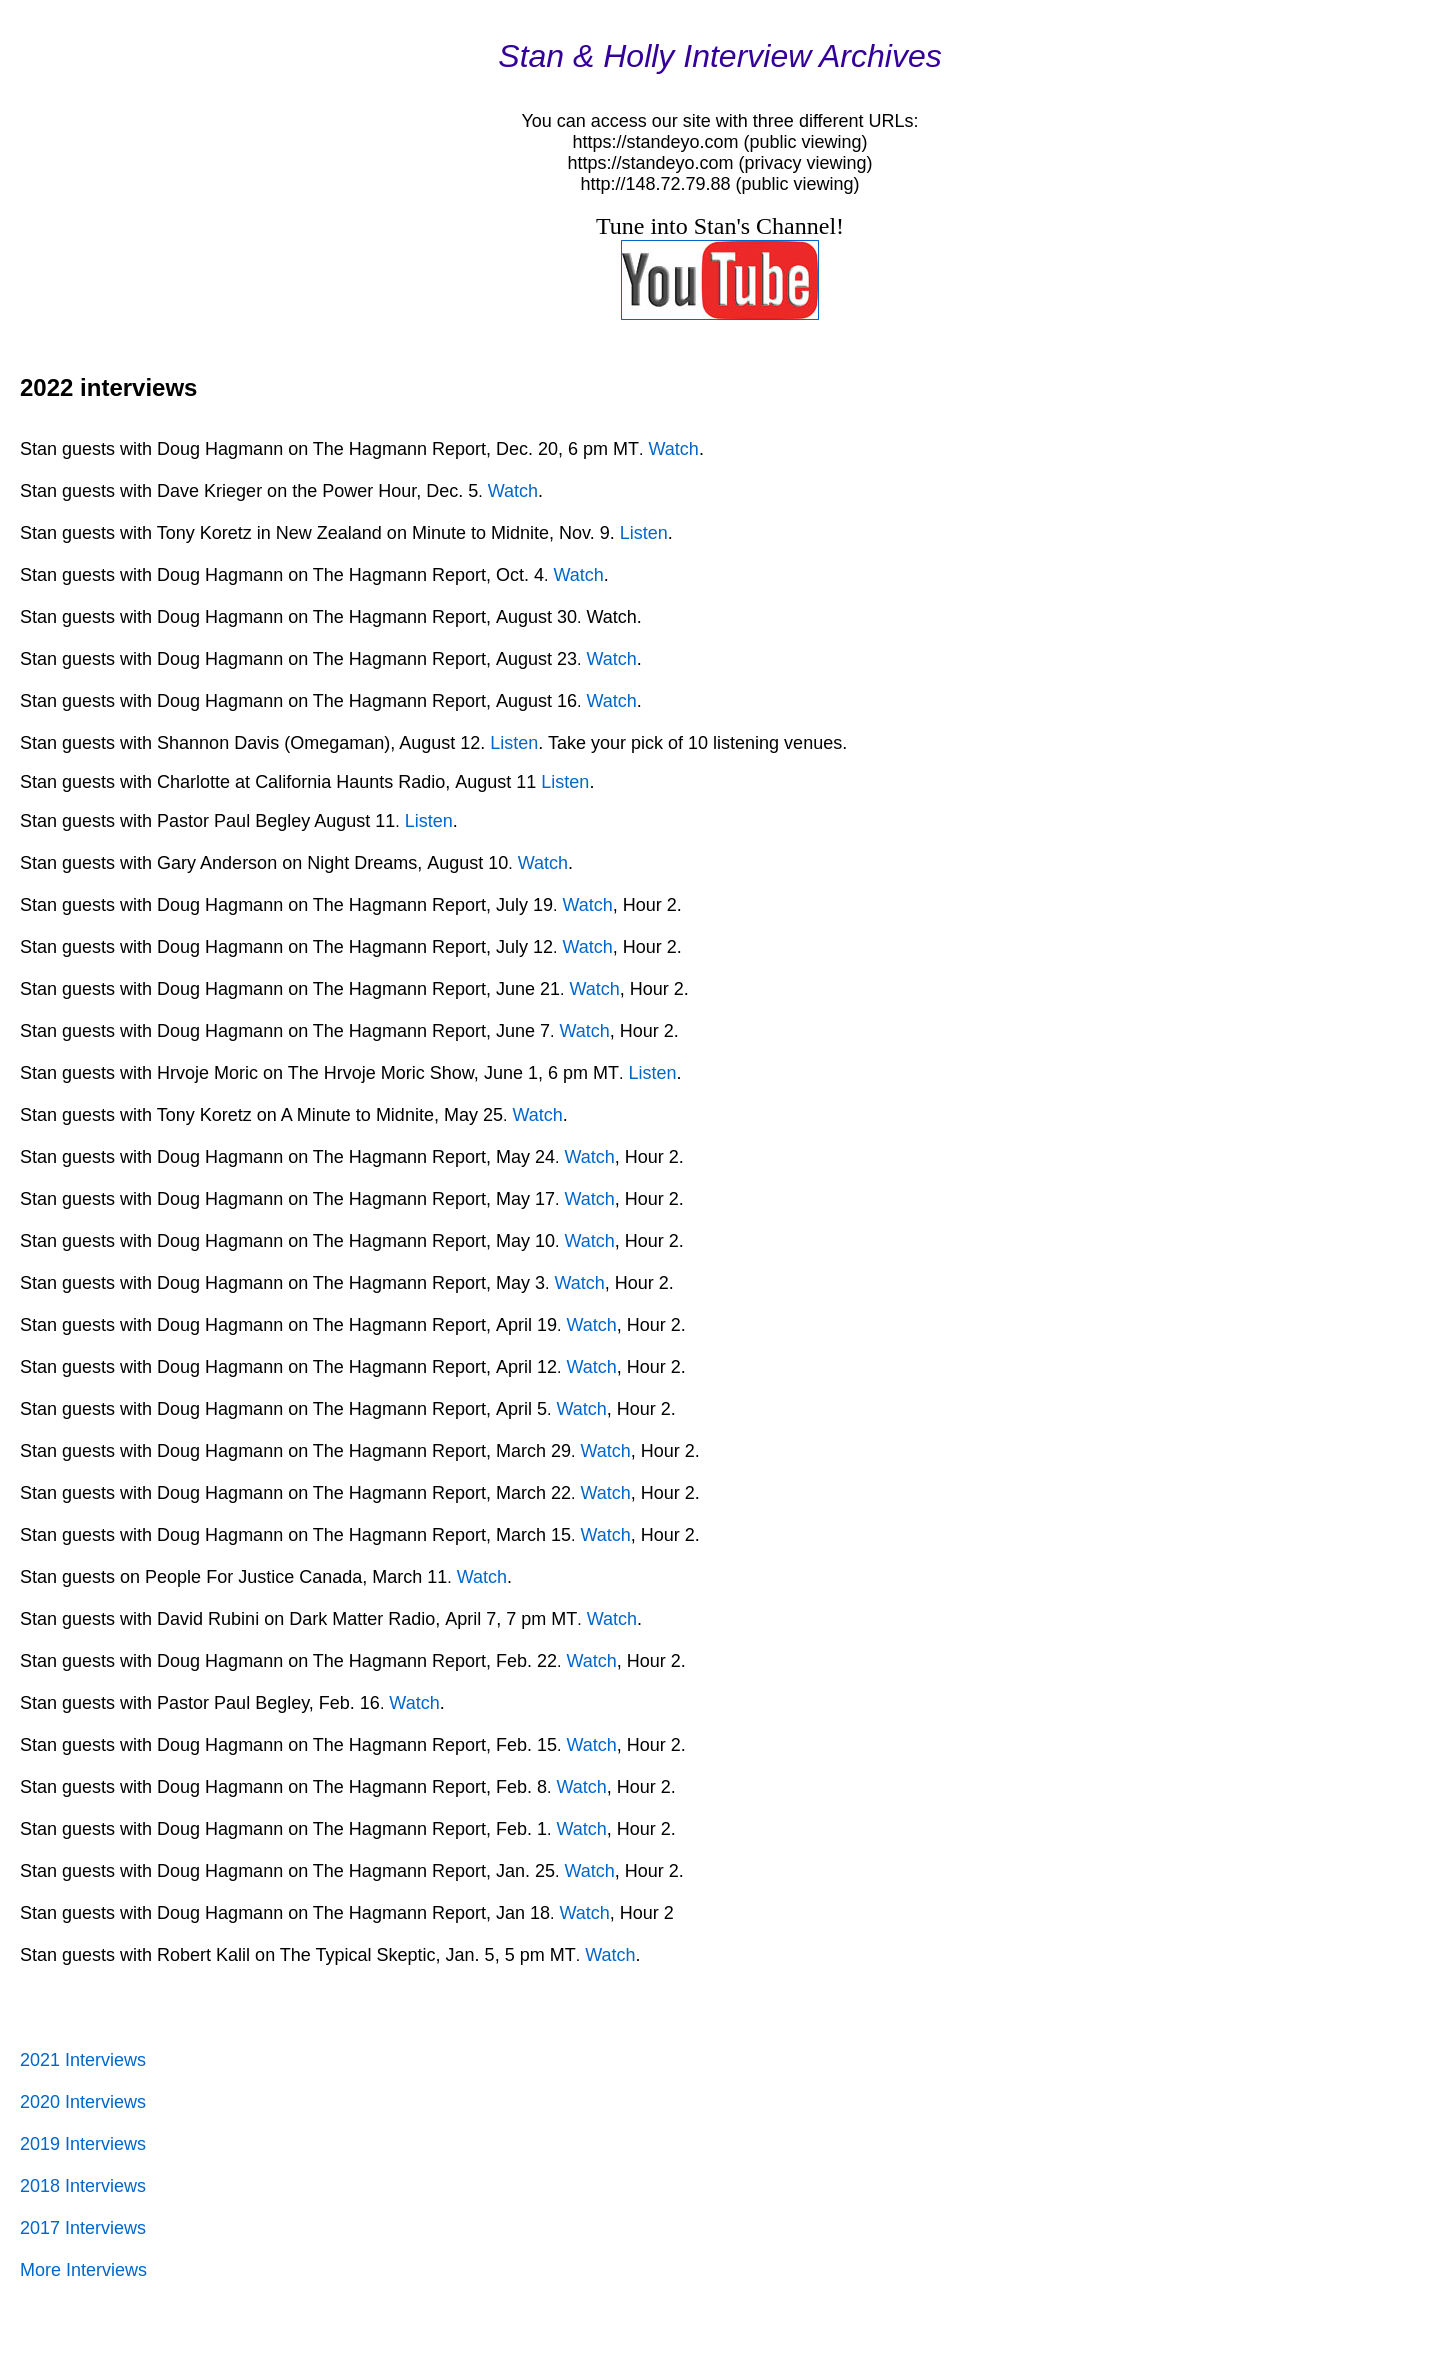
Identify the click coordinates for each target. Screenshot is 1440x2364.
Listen (644, 533)
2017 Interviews (83, 2228)
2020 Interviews (83, 2102)
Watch (674, 449)
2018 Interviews (83, 2186)
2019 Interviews (83, 2144)
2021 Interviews (83, 2060)
